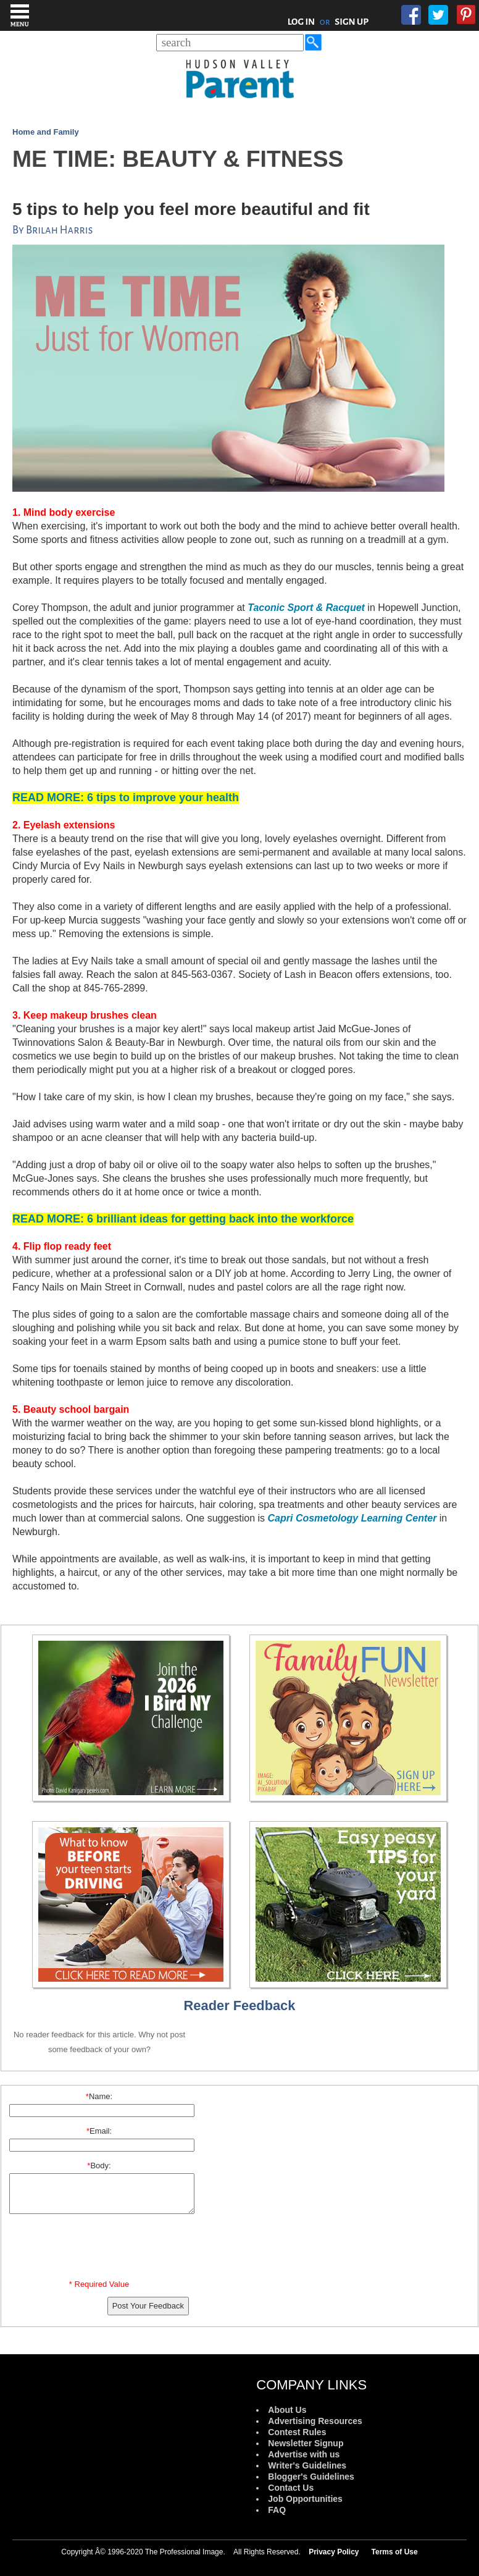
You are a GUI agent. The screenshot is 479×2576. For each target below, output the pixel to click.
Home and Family (45, 132)
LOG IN (301, 22)
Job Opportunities (305, 2499)
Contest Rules (297, 2432)
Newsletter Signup (305, 2443)
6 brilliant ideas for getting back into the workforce (183, 1219)
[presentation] (101, 2249)
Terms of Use (395, 2552)
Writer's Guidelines (307, 2465)
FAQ (277, 2510)
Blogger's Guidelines (311, 2476)
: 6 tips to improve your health (125, 797)
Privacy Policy (334, 2552)
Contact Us (291, 2488)
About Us (287, 2410)
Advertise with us (303, 2454)
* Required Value (99, 2284)
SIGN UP (352, 22)
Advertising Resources (315, 2421)
